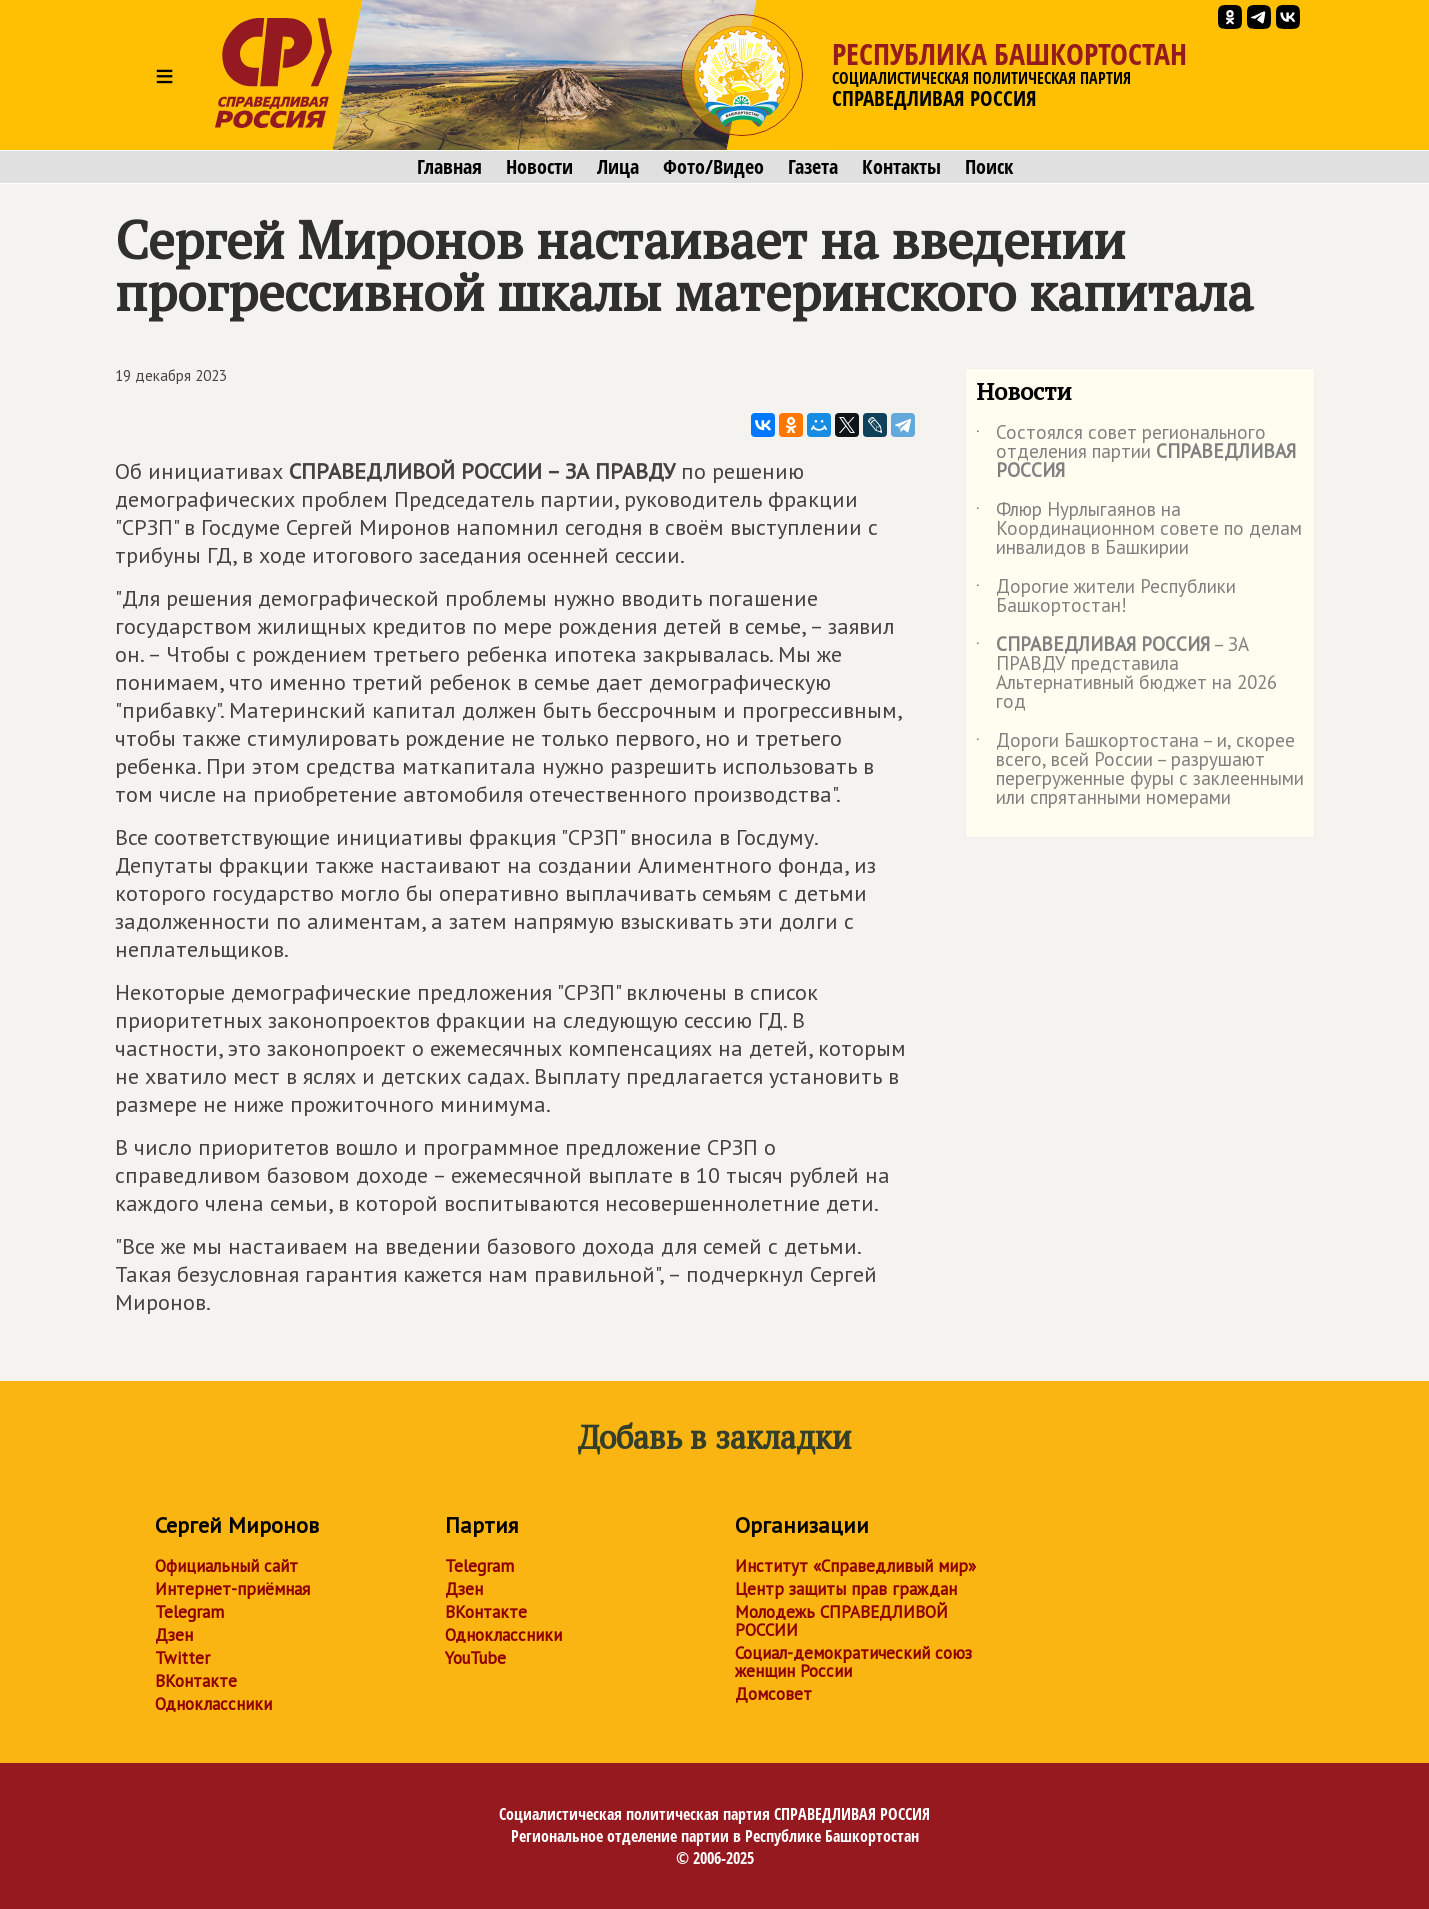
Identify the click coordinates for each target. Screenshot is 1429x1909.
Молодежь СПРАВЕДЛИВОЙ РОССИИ (841, 1621)
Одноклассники (213, 1704)
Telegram (189, 1612)
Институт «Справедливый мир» (855, 1566)
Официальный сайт (226, 1566)
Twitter (182, 1658)
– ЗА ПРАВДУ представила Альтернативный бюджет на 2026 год (1126, 674)
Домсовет (773, 1694)
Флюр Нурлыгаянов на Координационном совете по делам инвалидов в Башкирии (1139, 529)
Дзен (174, 1635)
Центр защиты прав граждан (846, 1589)
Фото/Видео (713, 167)
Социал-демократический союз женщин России (853, 1662)
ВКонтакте (196, 1681)
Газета (813, 167)
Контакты (901, 167)
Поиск (989, 167)
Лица (618, 167)
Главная (449, 167)
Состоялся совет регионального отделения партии (1136, 452)
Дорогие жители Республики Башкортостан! (1106, 597)
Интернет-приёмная (232, 1589)
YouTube (475, 1658)
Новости (539, 167)
